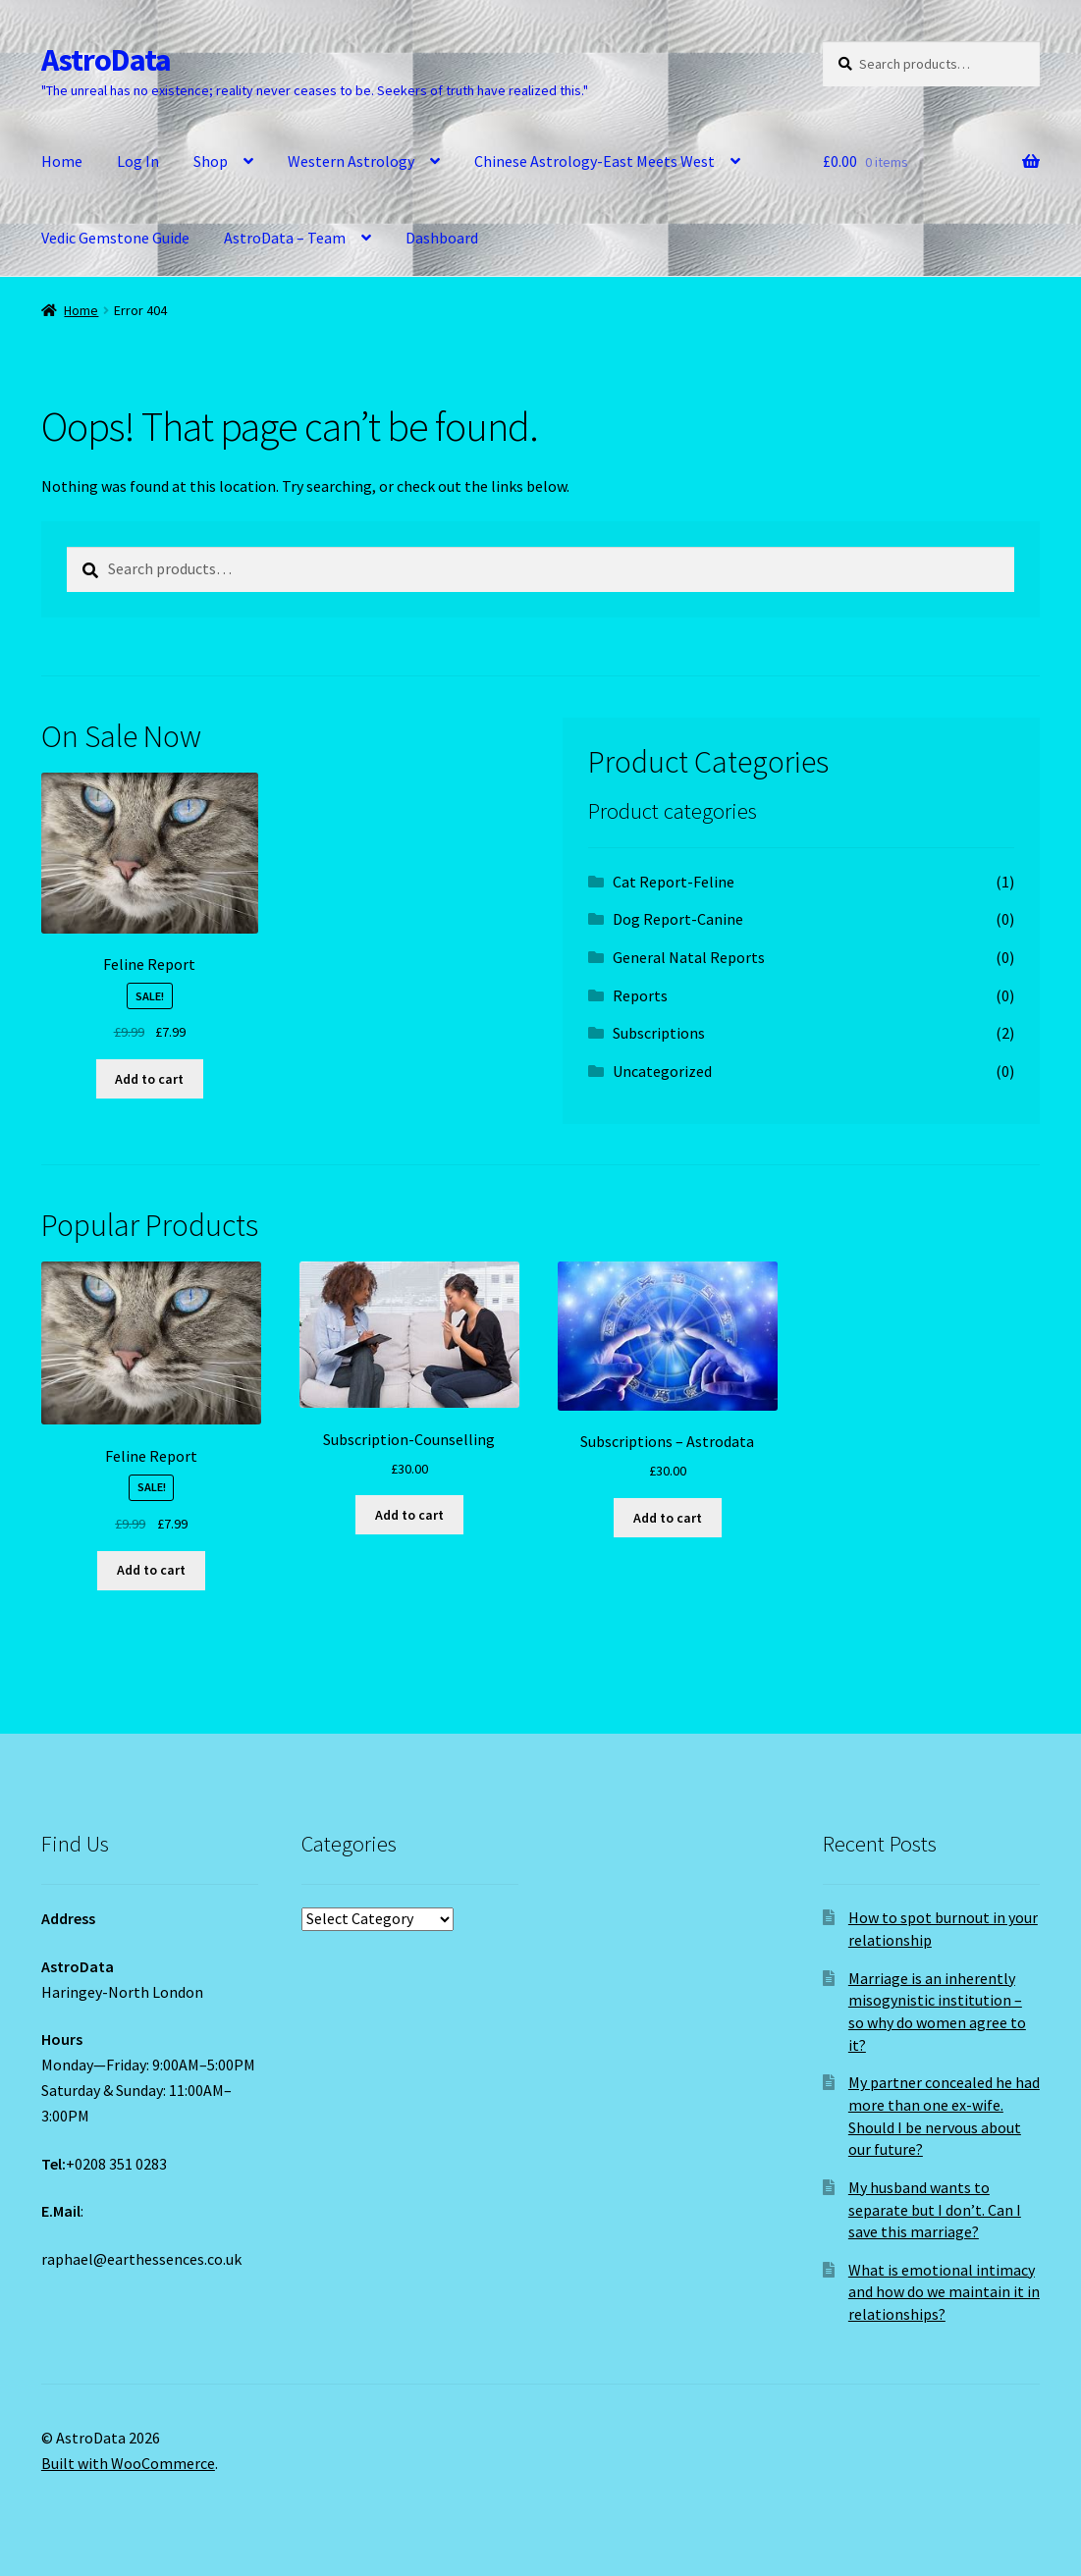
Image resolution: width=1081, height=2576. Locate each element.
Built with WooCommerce (128, 2463)
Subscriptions (659, 1033)
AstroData (106, 60)
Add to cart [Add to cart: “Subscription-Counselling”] (409, 1515)
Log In (138, 161)
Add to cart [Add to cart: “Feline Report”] (149, 1079)
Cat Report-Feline (673, 881)
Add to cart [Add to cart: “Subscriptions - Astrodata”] (667, 1518)
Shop (210, 161)
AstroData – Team (285, 237)
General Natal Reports (689, 957)
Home (61, 161)
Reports (640, 995)
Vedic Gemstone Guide (115, 237)
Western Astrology (351, 161)
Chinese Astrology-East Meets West (594, 161)
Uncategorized (662, 1071)
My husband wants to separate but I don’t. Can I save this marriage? (934, 2209)
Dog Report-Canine (678, 919)
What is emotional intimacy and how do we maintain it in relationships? (944, 2292)
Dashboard (441, 237)
